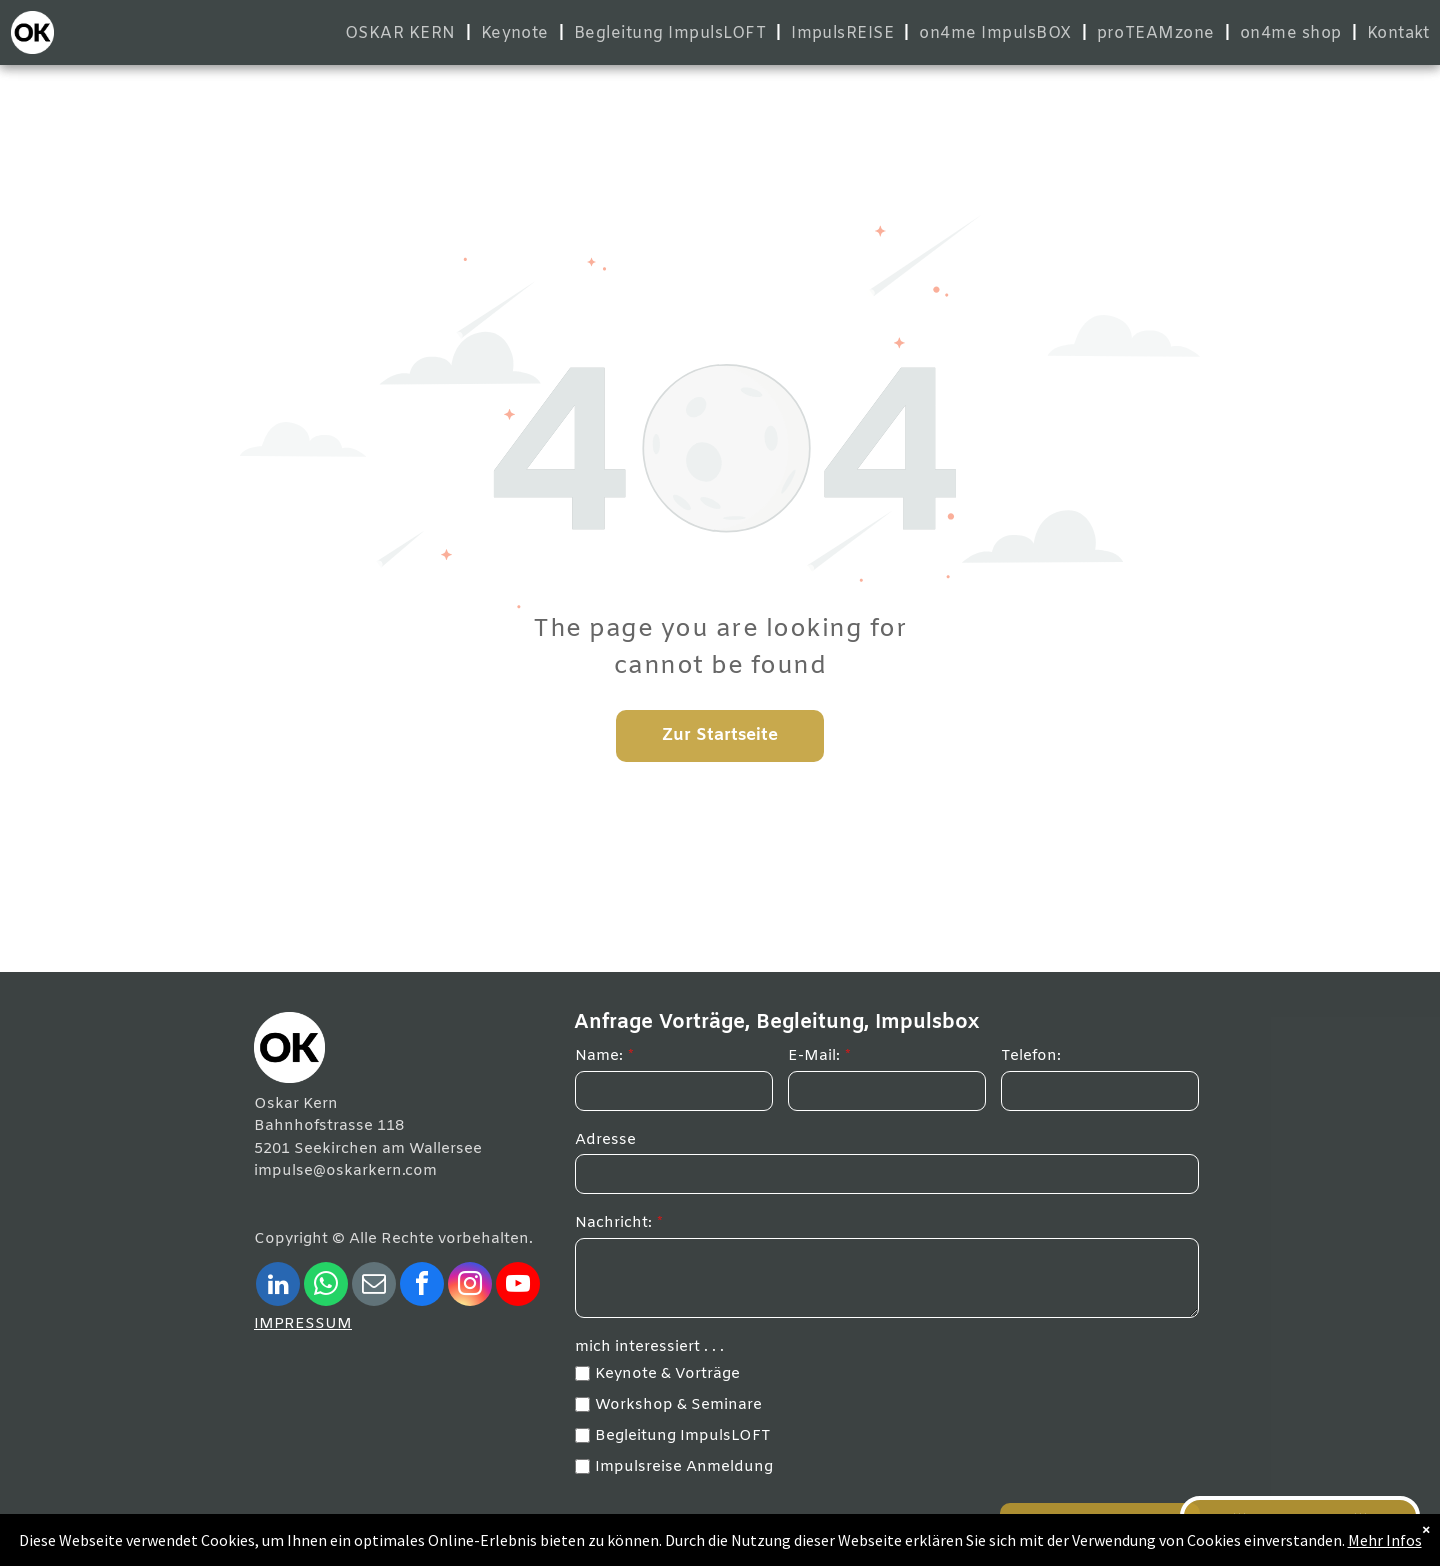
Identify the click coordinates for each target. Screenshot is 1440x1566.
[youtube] (518, 1286)
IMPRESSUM (303, 1324)
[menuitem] (403, 33)
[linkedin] (278, 1286)
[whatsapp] (326, 1286)
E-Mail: (814, 1056)
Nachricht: (613, 1223)
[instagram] (470, 1286)
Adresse (605, 1140)
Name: (599, 1056)
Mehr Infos (1385, 1540)
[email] (374, 1286)
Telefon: (1031, 1056)
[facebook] (422, 1286)
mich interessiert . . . (649, 1347)
